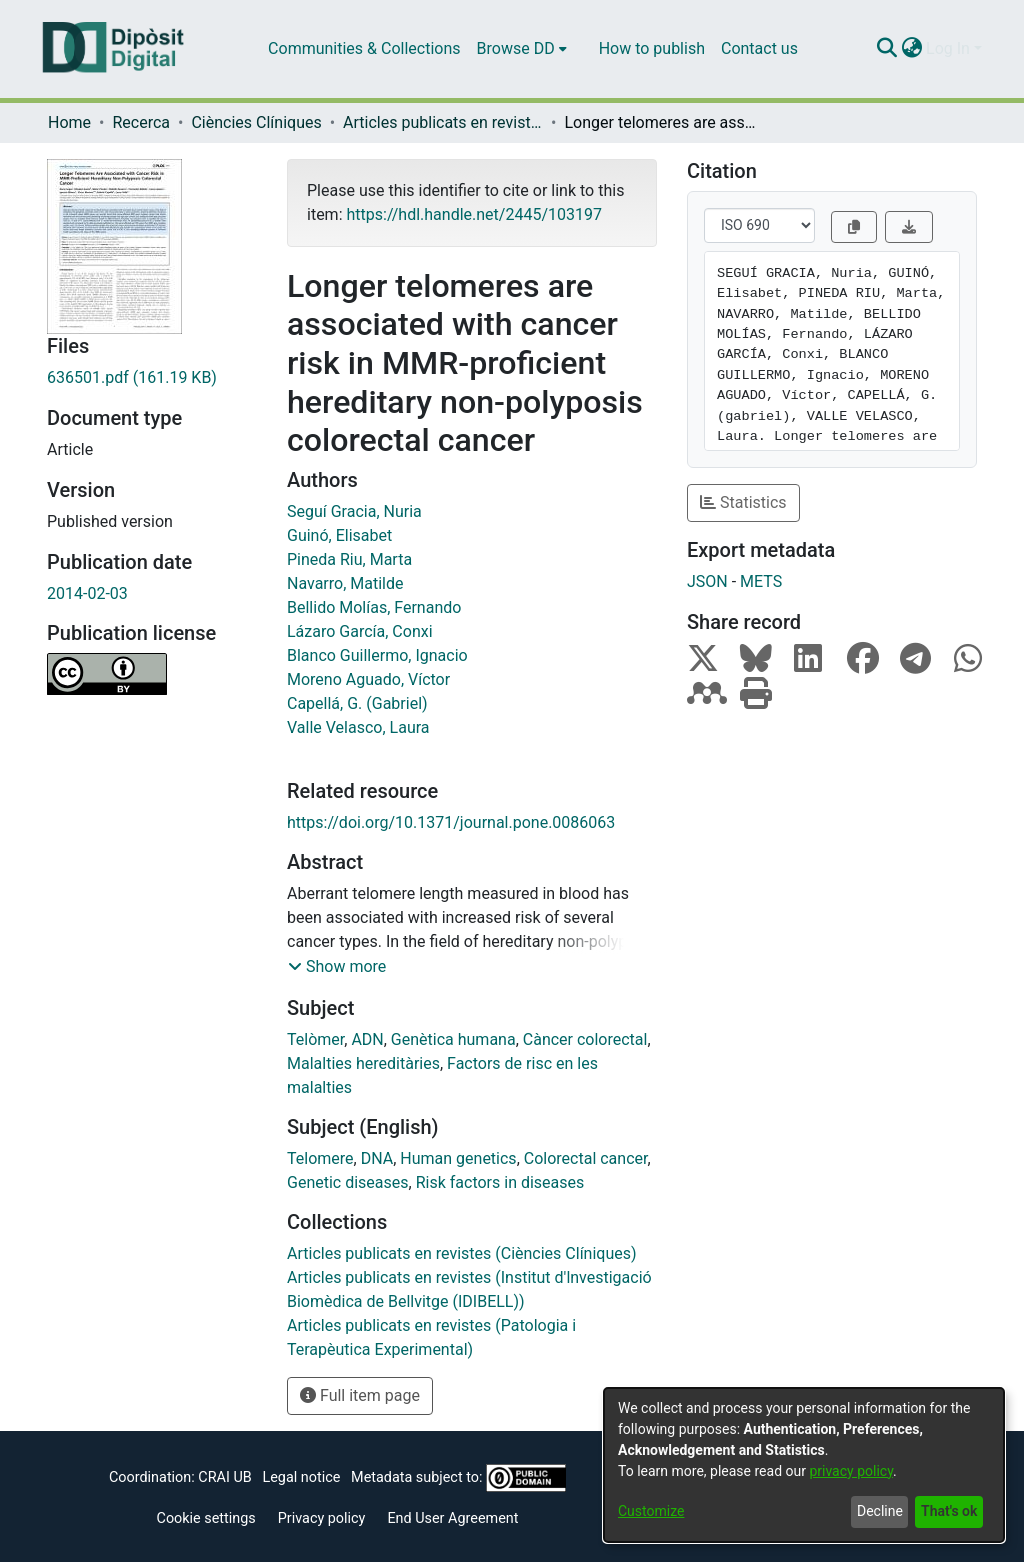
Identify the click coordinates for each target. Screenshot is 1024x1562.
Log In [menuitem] (948, 48)
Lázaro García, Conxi (360, 631)
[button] (337, 967)
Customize (651, 1511)
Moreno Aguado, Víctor (368, 679)
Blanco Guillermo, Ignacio (377, 655)
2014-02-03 (87, 593)
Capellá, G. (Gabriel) (357, 703)
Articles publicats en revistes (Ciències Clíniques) (443, 122)
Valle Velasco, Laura (358, 727)
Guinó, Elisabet (339, 535)
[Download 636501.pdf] (152, 378)
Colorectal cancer (586, 1158)
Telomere (320, 1158)
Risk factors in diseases (500, 1182)
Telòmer (315, 1039)
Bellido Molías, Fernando (374, 607)
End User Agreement (452, 1518)
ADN (367, 1039)
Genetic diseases (348, 1182)
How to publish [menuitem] (652, 48)
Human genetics (458, 1158)
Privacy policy (322, 1518)
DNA (377, 1158)
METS (761, 581)
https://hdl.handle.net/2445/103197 (473, 214)
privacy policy (851, 1471)
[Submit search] (886, 49)
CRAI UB (224, 1477)
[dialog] (804, 1465)
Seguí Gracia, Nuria (354, 511)
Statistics (743, 502)
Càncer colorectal (585, 1039)
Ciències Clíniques (256, 122)
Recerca (141, 122)
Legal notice (301, 1477)
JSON (707, 581)
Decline (880, 1511)
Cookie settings (206, 1518)
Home (69, 122)
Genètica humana (453, 1039)
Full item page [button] (360, 1395)
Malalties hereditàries (363, 1063)
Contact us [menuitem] (759, 48)
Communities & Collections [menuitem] (364, 48)
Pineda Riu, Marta (349, 559)
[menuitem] (522, 49)
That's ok (949, 1511)
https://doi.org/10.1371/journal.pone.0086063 (451, 822)
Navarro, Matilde (345, 583)
